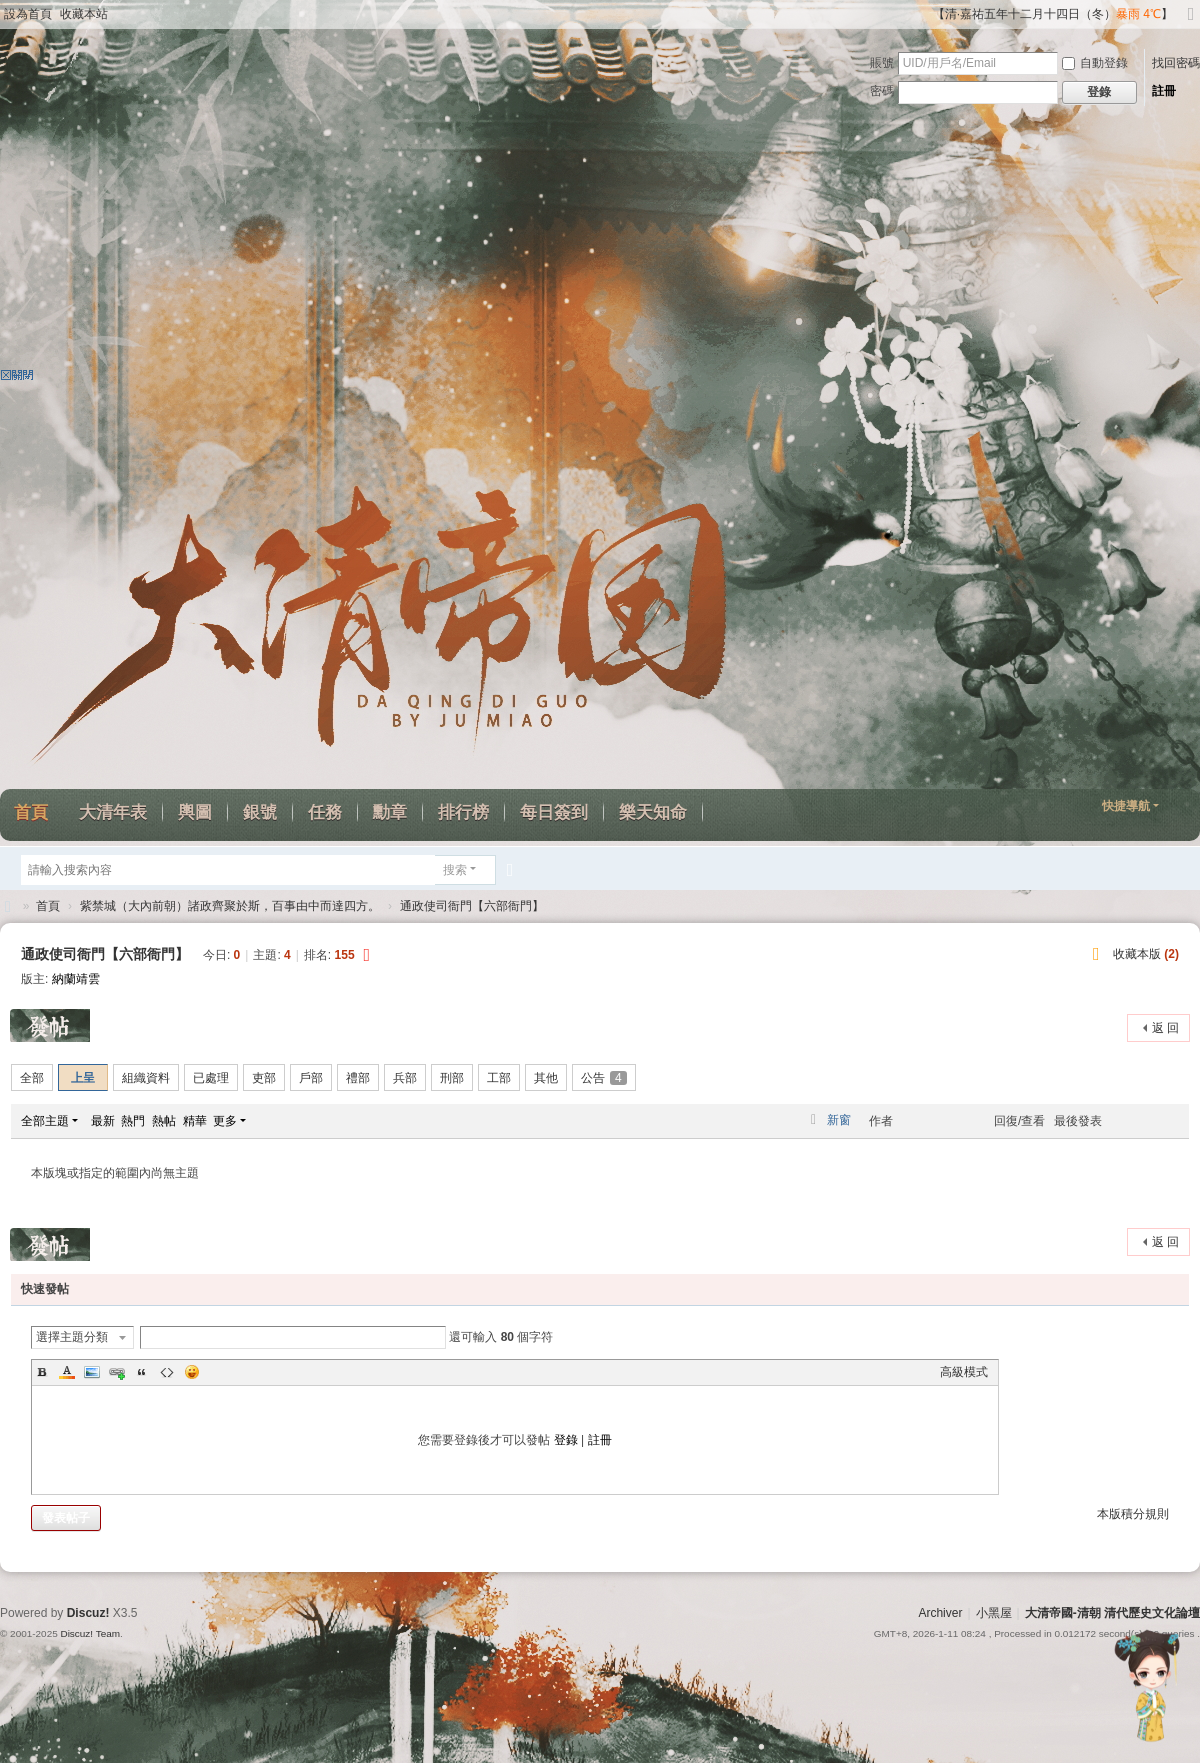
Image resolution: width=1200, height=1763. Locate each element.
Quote (142, 1372)
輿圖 (195, 812)
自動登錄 (1095, 63)
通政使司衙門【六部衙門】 (472, 906)
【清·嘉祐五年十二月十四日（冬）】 (1053, 14)
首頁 (48, 906)
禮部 (358, 1078)
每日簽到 (554, 812)
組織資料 (146, 1078)
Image (92, 1372)
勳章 (390, 812)
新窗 (839, 1120)
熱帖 (164, 1121)
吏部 (264, 1078)
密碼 (882, 91)
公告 (604, 1078)
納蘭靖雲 (76, 979)
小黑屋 (994, 1613)
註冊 (1164, 91)
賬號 (882, 63)
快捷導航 (1126, 806)
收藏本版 (1146, 954)
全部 (32, 1078)
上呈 (83, 1078)
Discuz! (88, 1613)
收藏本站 (84, 14)
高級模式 (964, 1372)
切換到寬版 (1191, 22)
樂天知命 (653, 812)
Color (67, 1372)
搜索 (455, 870)
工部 (499, 1078)
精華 (195, 1121)
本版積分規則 (1133, 1514)
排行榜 (463, 812)
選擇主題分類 (72, 1337)
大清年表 (113, 812)
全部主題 (45, 1121)
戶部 (311, 1078)
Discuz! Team (90, 1633)
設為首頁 (28, 14)
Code (167, 1372)
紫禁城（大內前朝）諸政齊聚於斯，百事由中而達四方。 (230, 906)
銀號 (260, 812)
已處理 (211, 1078)
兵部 (405, 1078)
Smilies (192, 1372)
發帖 (51, 1026)
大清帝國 (8, 906)
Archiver (940, 1613)
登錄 (566, 1440)
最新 (103, 1121)
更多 (225, 1121)
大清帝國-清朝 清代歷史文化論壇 (1112, 1613)
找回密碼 (1176, 63)
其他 (546, 1078)
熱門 (133, 1121)
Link (117, 1372)
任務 (325, 812)
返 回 (1165, 1028)
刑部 (452, 1078)
